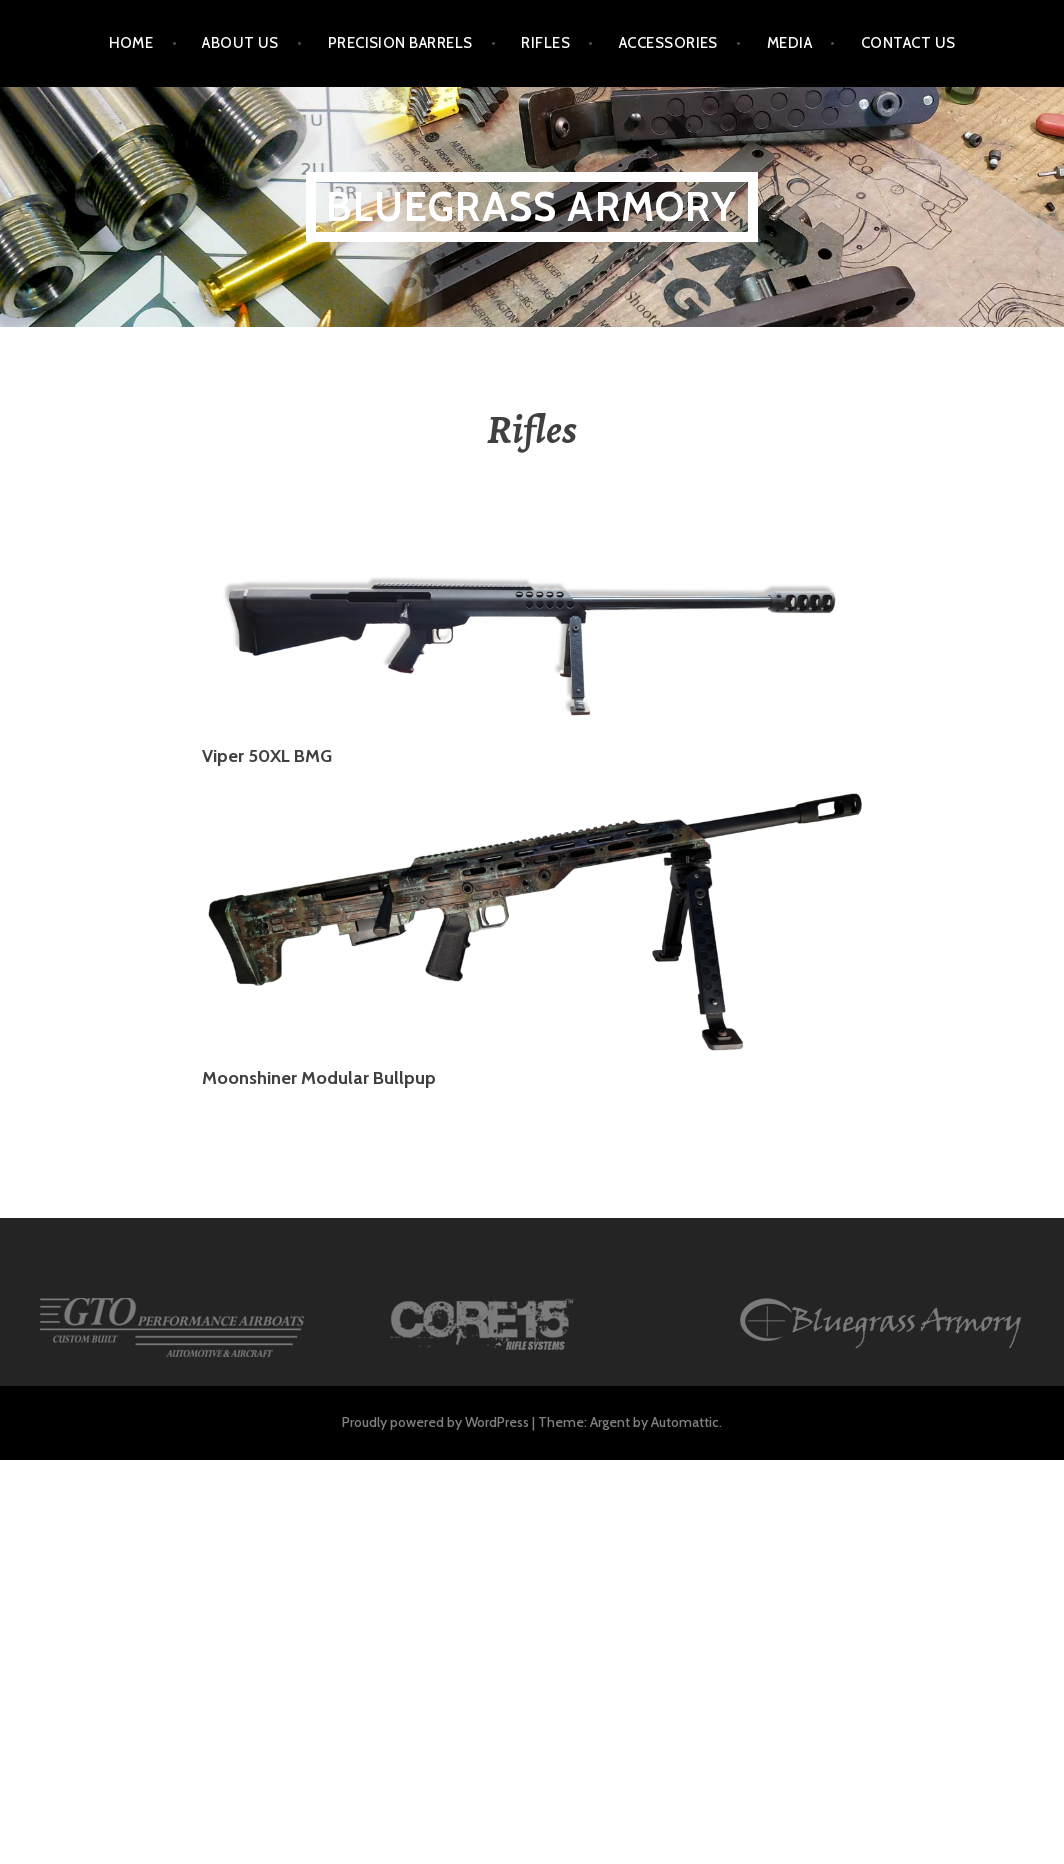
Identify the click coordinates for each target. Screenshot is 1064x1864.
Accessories (668, 43)
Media (789, 43)
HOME (131, 43)
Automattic (685, 1422)
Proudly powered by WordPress (435, 1422)
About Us (240, 43)
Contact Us (908, 43)
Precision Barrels (400, 43)
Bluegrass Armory (531, 206)
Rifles (545, 43)
